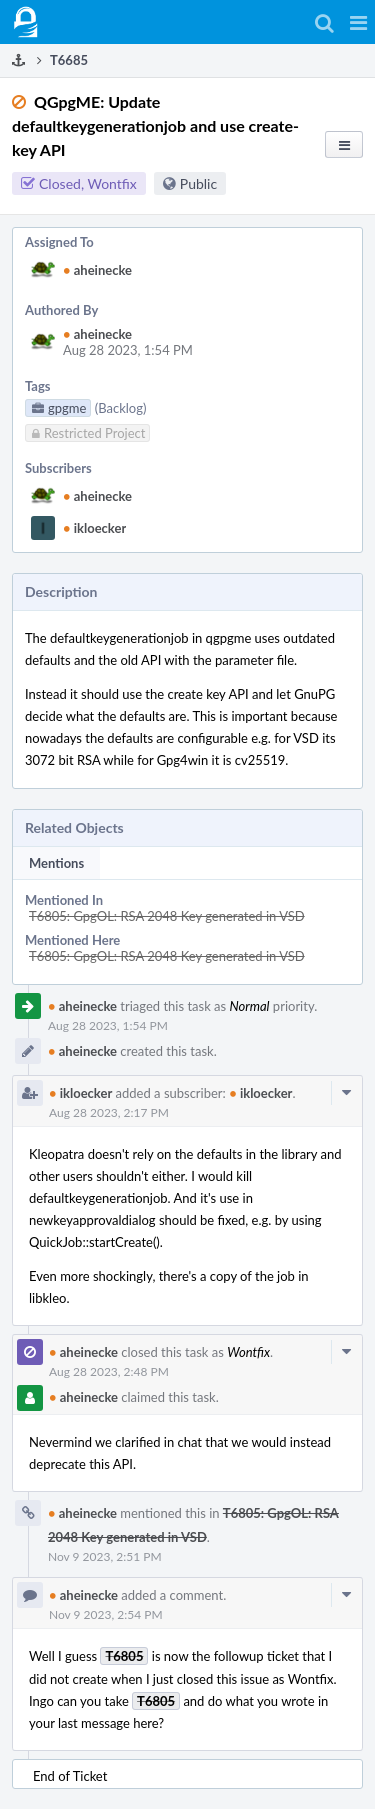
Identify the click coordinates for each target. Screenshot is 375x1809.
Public (198, 183)
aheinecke (97, 270)
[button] (358, 22)
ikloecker (94, 528)
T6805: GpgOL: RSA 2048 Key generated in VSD (167, 916)
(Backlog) (121, 408)
